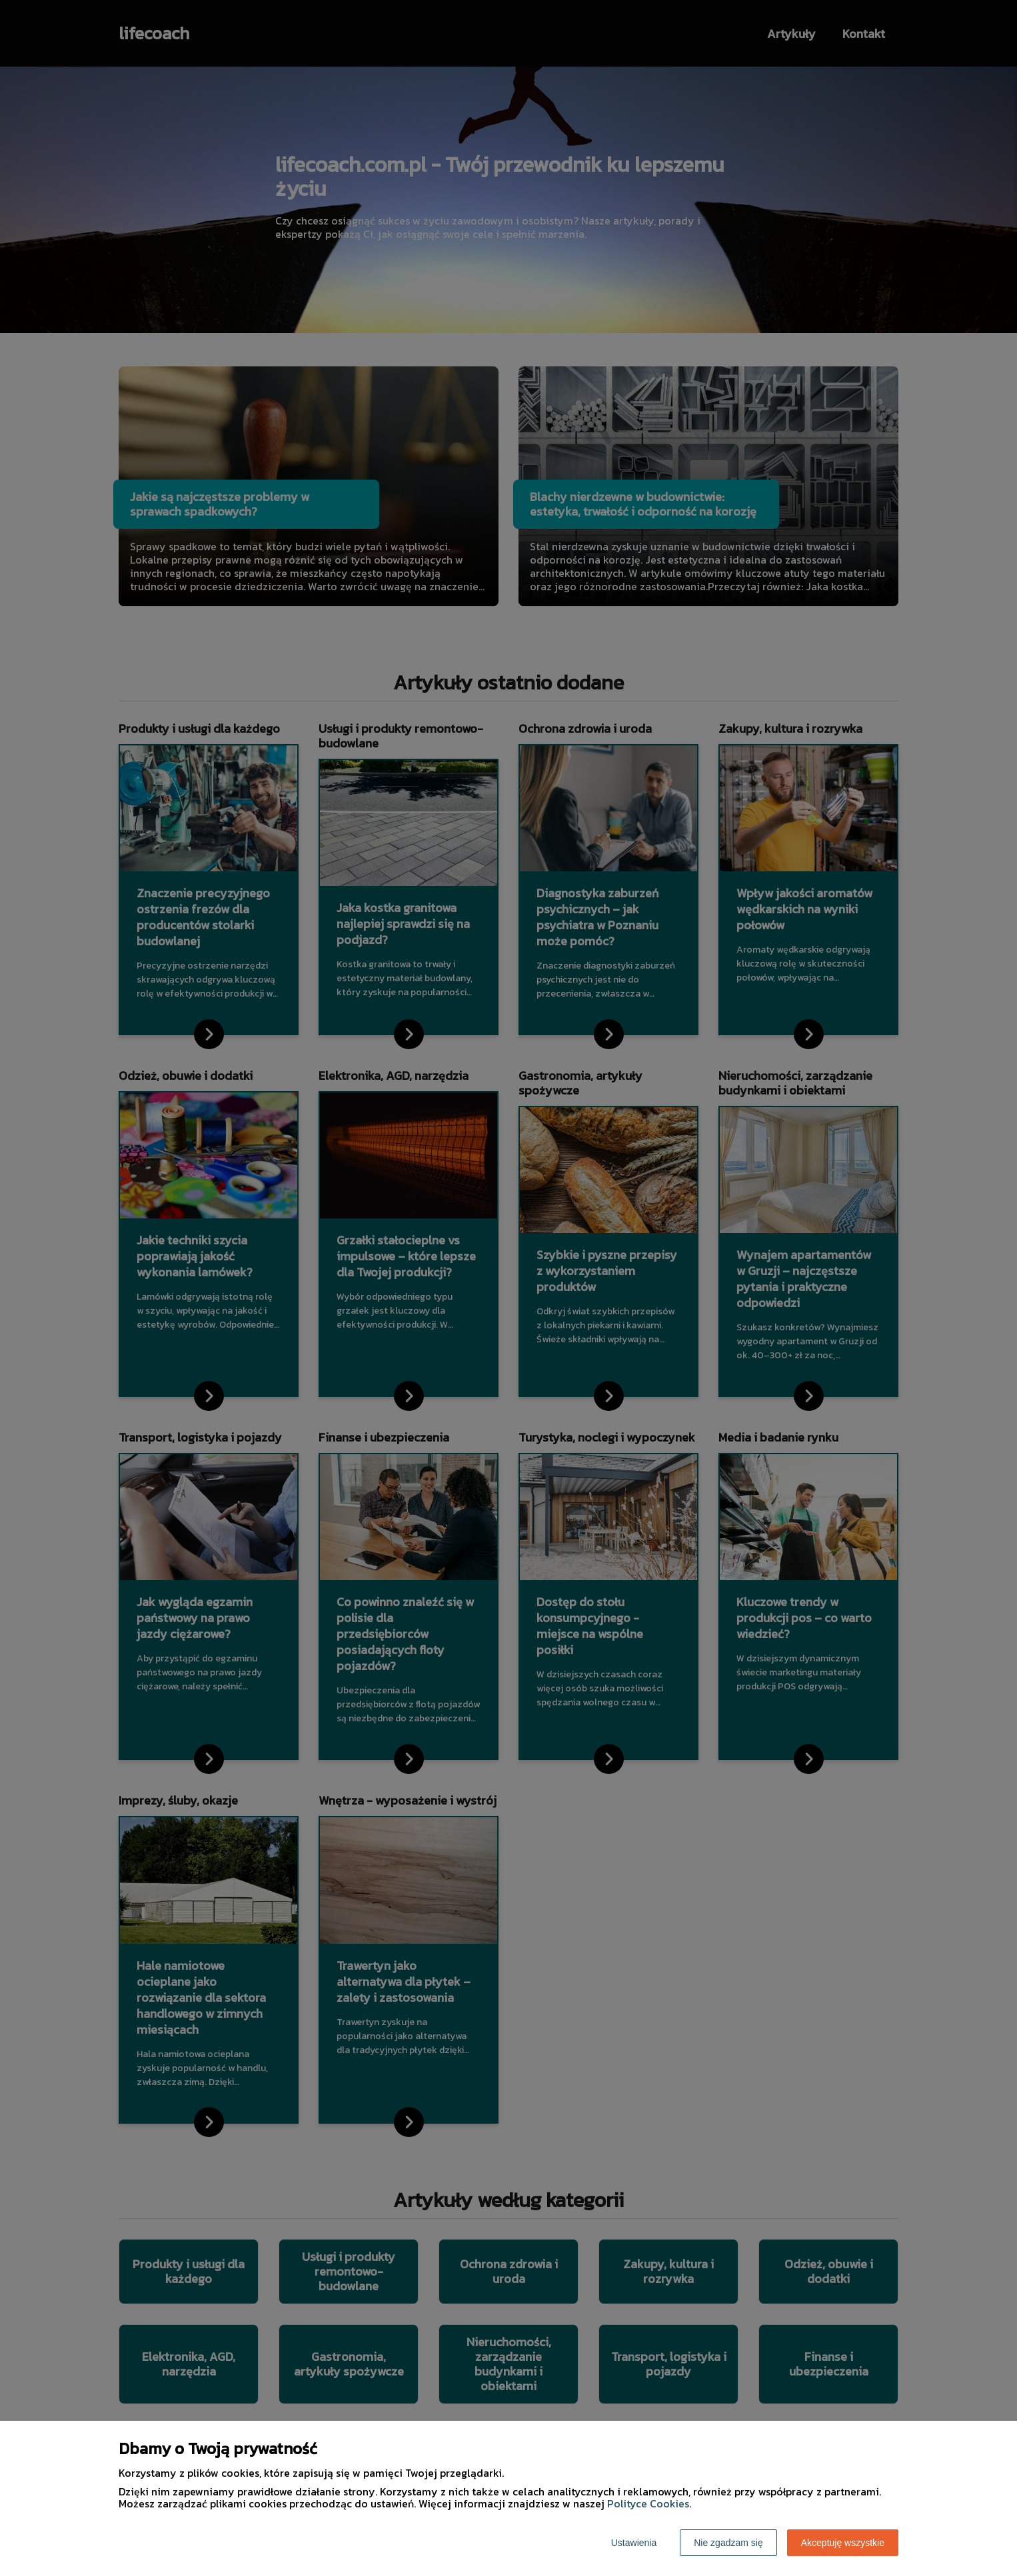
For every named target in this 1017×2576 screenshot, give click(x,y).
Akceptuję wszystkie (842, 2542)
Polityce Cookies (648, 2503)
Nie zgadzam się (728, 2542)
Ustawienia (633, 2542)
